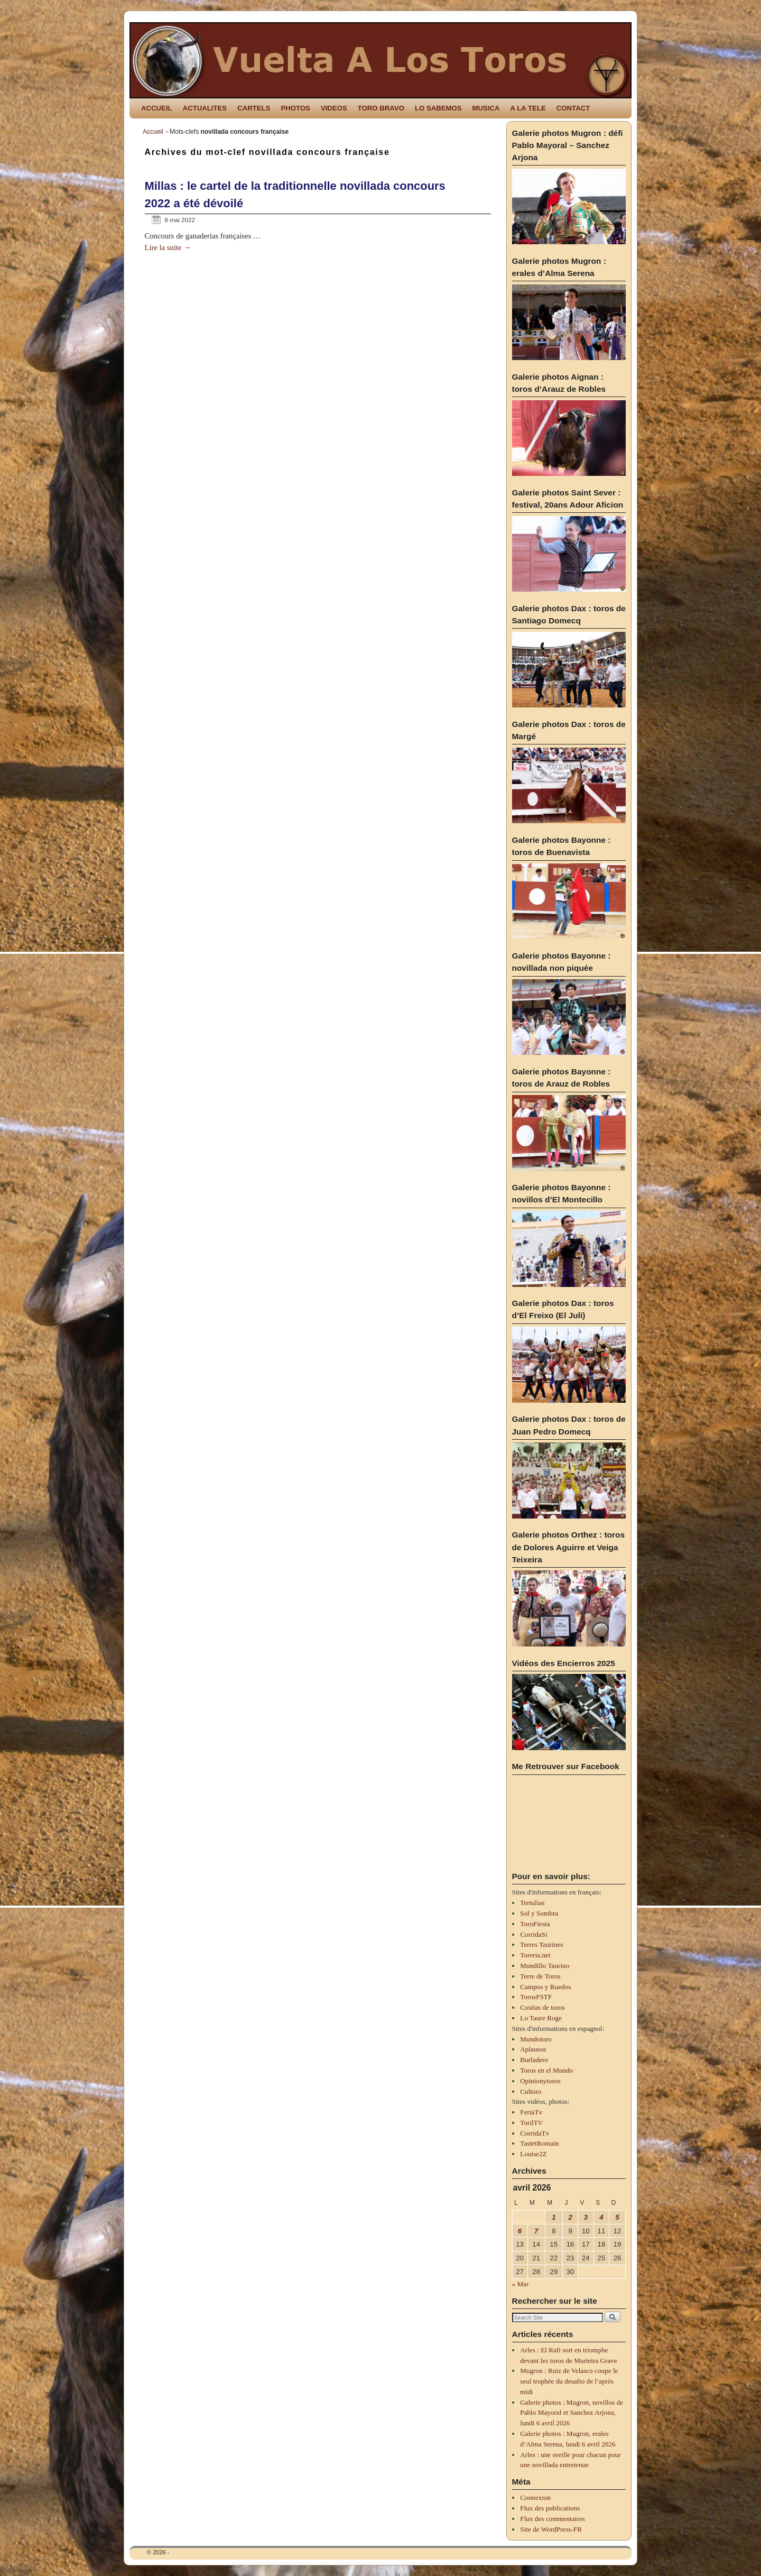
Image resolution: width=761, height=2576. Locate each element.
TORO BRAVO (381, 108)
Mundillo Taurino (544, 1966)
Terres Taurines (541, 1944)
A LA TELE (528, 108)
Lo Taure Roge (541, 2018)
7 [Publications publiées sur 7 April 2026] (536, 2231)
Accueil (153, 131)
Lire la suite (168, 247)
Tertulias (532, 1903)
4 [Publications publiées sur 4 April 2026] (601, 2217)
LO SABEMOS (438, 108)
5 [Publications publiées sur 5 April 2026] (617, 2217)
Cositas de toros (542, 2007)
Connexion (535, 2497)
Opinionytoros (540, 2081)
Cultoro (530, 2091)
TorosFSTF (536, 1997)
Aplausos (533, 2049)
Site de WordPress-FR (551, 2529)
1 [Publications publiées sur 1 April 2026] (553, 2217)
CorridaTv (534, 2133)
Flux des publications (550, 2508)
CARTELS (253, 108)
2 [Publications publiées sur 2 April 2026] (570, 2217)
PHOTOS (295, 108)
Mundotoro (535, 2039)
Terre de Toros (540, 1976)
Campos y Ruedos (545, 1987)
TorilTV (531, 2123)
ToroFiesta (535, 1924)
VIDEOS (334, 108)
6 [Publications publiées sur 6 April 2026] (520, 2231)
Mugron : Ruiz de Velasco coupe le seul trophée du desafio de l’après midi (569, 2381)
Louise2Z (533, 2154)
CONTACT (573, 108)
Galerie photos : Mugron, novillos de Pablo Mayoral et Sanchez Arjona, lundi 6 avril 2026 (571, 2412)
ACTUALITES (205, 108)
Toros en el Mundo (546, 2070)
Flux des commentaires (552, 2519)
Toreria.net (535, 1955)
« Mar (520, 2284)
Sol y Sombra (539, 1913)
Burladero (534, 2060)
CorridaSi (533, 1934)
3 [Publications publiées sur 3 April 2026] (586, 2217)
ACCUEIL (156, 108)
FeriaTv (531, 2112)
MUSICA (486, 108)
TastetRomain (539, 2143)
